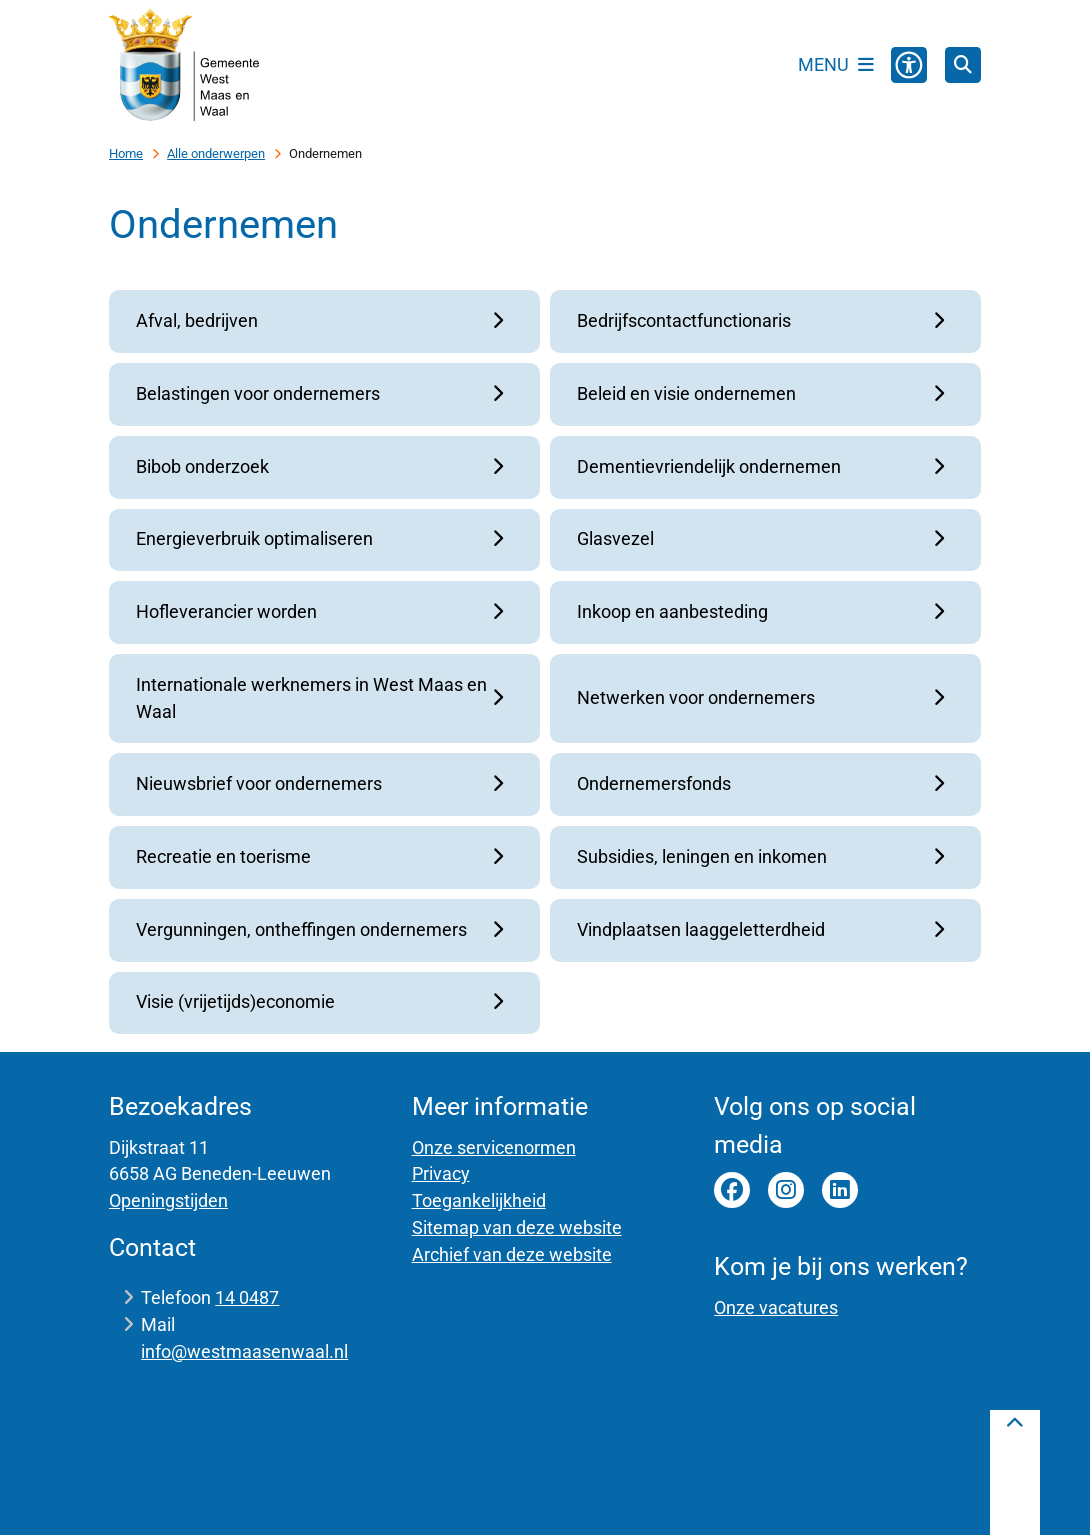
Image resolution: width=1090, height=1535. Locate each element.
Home (126, 153)
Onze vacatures (776, 1307)
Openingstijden (168, 1200)
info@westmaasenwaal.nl (244, 1351)
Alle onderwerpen (216, 153)
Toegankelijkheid (479, 1200)
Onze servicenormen (494, 1147)
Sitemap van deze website (517, 1227)
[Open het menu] (836, 65)
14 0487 (247, 1297)
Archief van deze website (512, 1254)
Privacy (441, 1173)
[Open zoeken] (963, 65)
